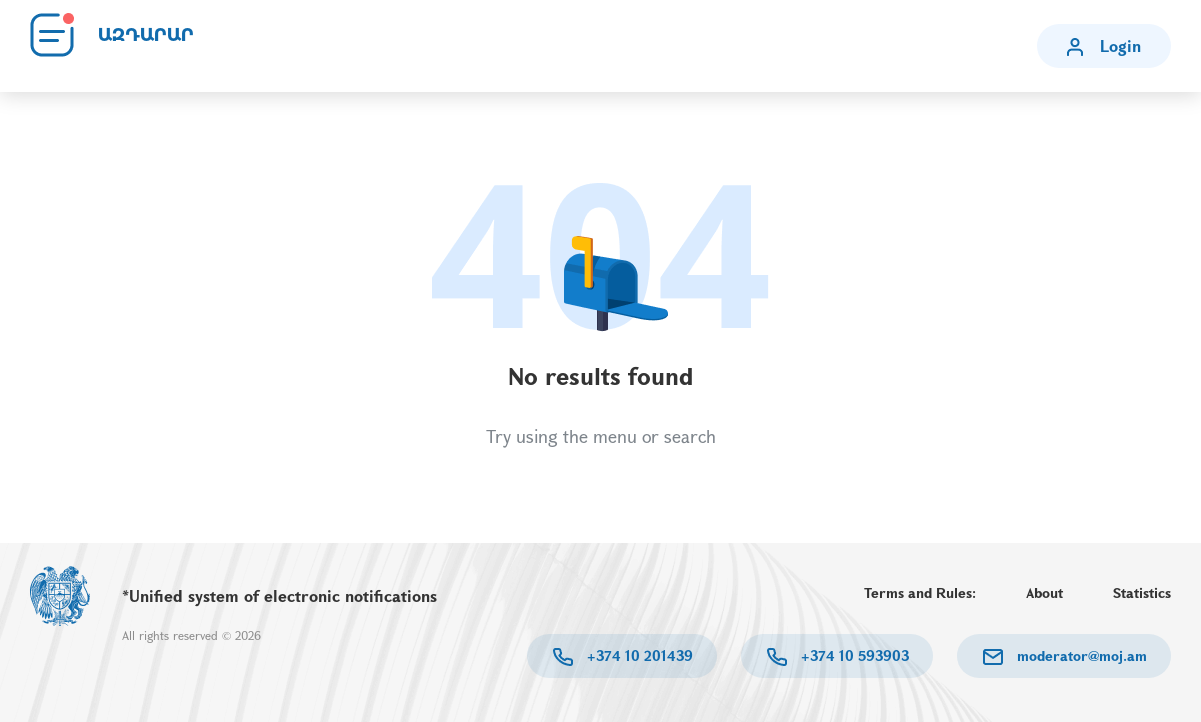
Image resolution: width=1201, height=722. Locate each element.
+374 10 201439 (638, 655)
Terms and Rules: (920, 592)
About (1044, 592)
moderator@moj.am (1080, 655)
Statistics (1142, 592)
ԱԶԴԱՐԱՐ (146, 35)
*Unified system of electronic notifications (279, 595)
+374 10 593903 (853, 655)
